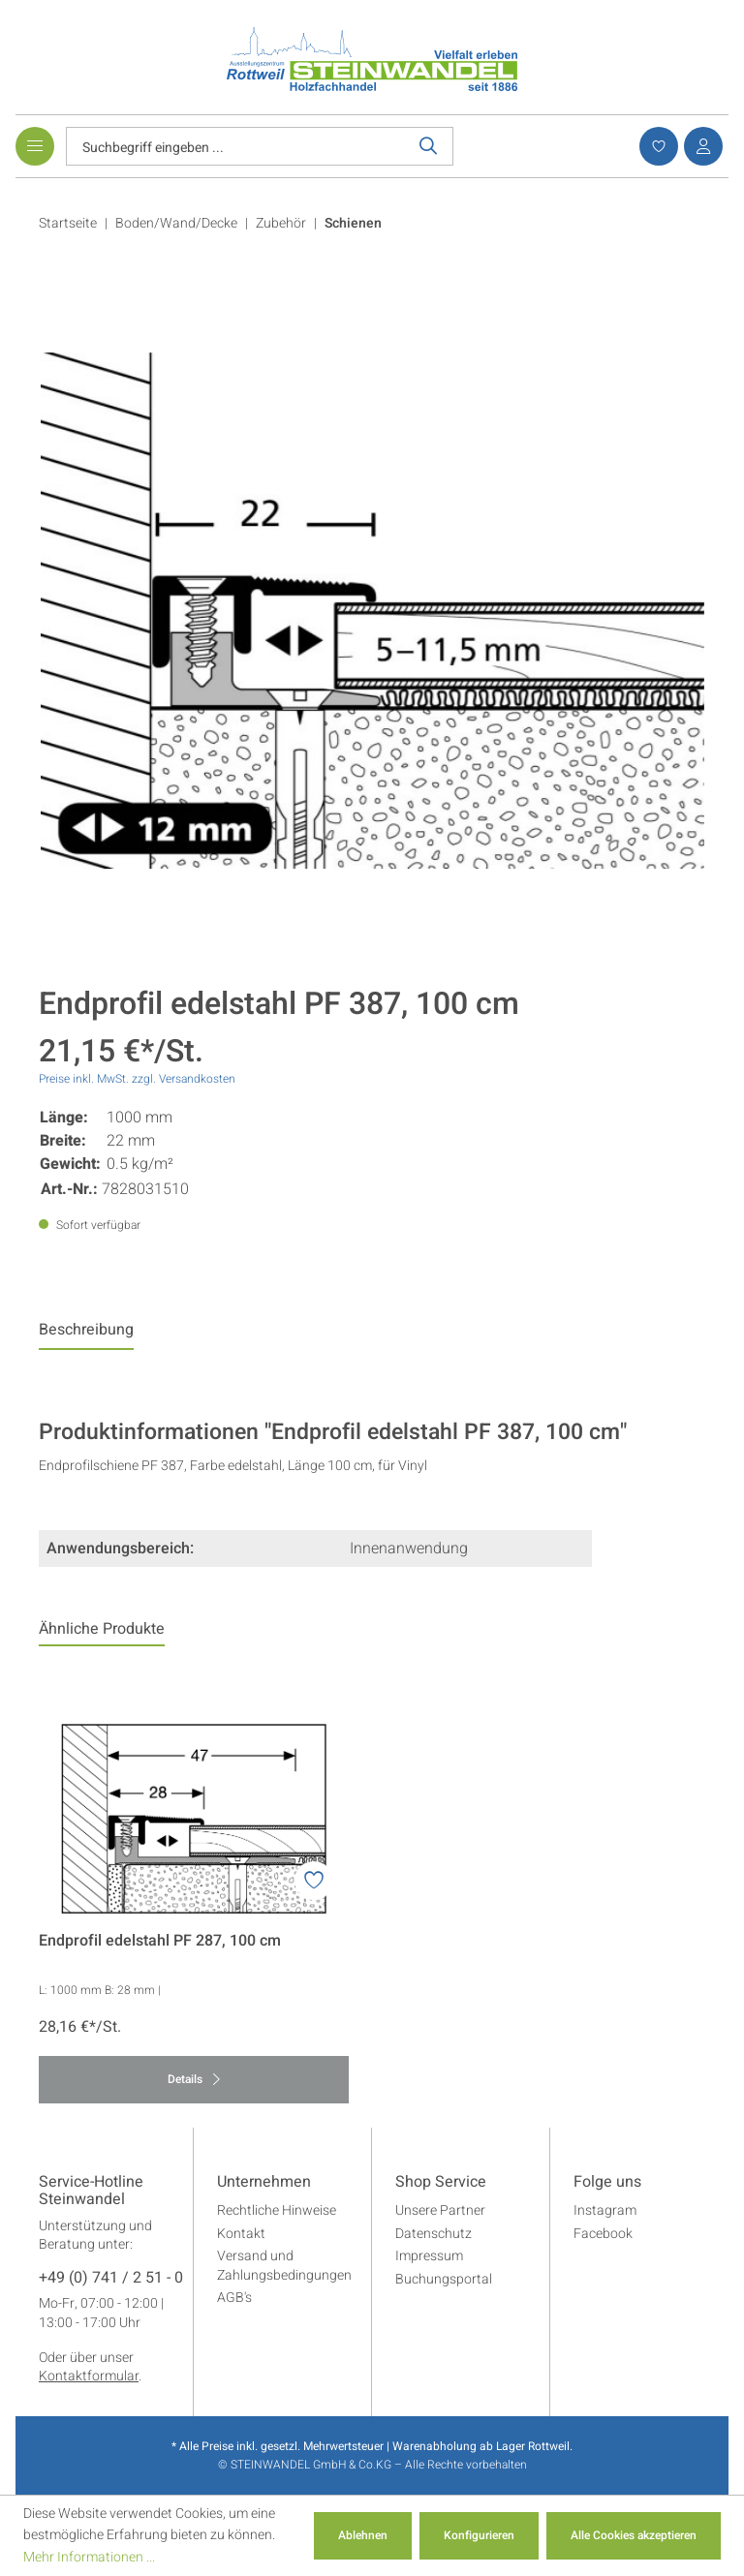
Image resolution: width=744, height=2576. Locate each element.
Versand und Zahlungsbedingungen (284, 2265)
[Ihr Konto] (700, 146)
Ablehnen (363, 2535)
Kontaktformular (89, 2376)
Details (194, 2079)
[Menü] (35, 146)
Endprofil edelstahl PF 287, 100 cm (160, 1941)
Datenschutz (433, 2233)
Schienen (353, 223)
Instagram (605, 2210)
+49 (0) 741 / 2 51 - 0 (111, 2278)
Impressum (429, 2256)
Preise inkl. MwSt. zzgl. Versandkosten (137, 1079)
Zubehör (281, 223)
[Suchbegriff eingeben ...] (235, 146)
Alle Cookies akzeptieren (634, 2535)
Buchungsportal (443, 2279)
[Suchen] (428, 146)
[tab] (86, 1334)
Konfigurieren (479, 2535)
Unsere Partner (440, 2210)
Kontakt (241, 2233)
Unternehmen (264, 2183)
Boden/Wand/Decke (176, 223)
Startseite (68, 223)
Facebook (603, 2233)
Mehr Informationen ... (89, 2557)
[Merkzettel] (656, 146)
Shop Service (440, 2183)
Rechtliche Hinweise (276, 2210)
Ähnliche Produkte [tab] (102, 1629)
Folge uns (607, 2183)
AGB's (234, 2297)
